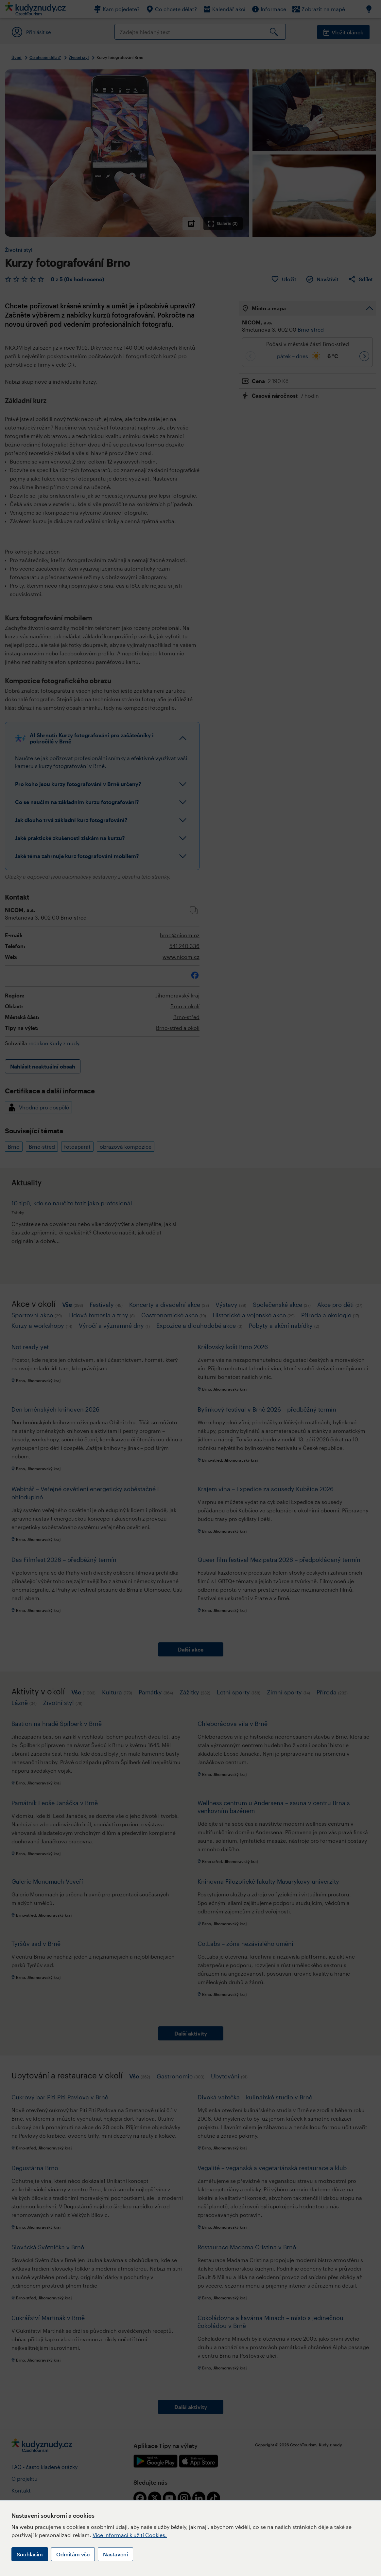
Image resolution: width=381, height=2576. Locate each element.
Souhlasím (30, 2554)
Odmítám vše (73, 2554)
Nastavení (115, 2554)
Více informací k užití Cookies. (130, 2535)
